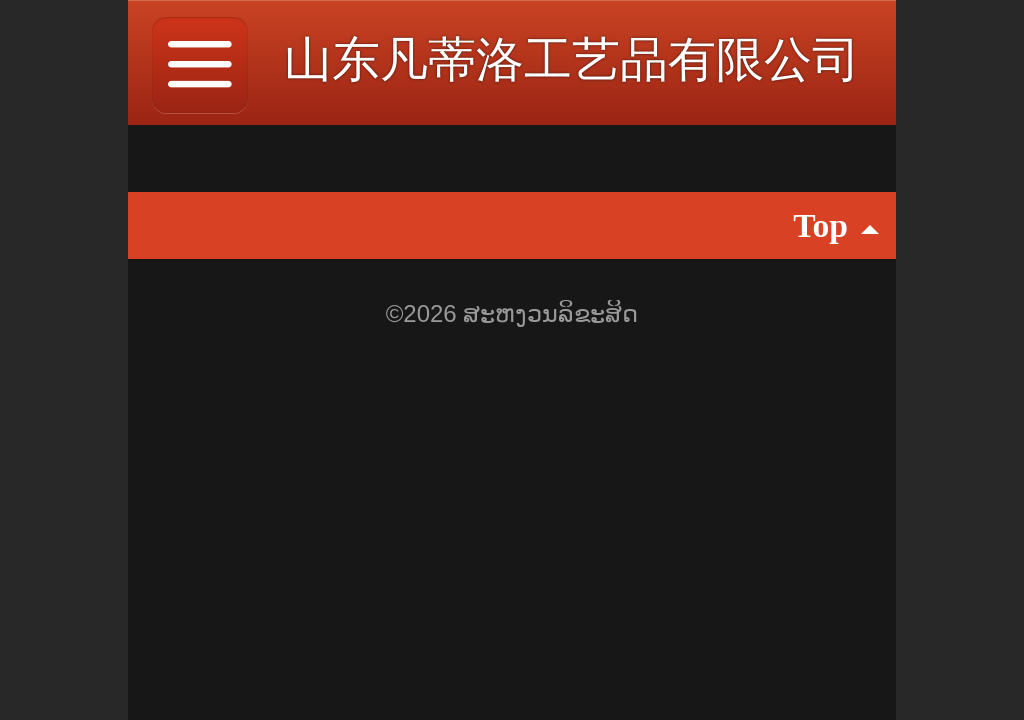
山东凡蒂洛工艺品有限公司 (572, 59)
